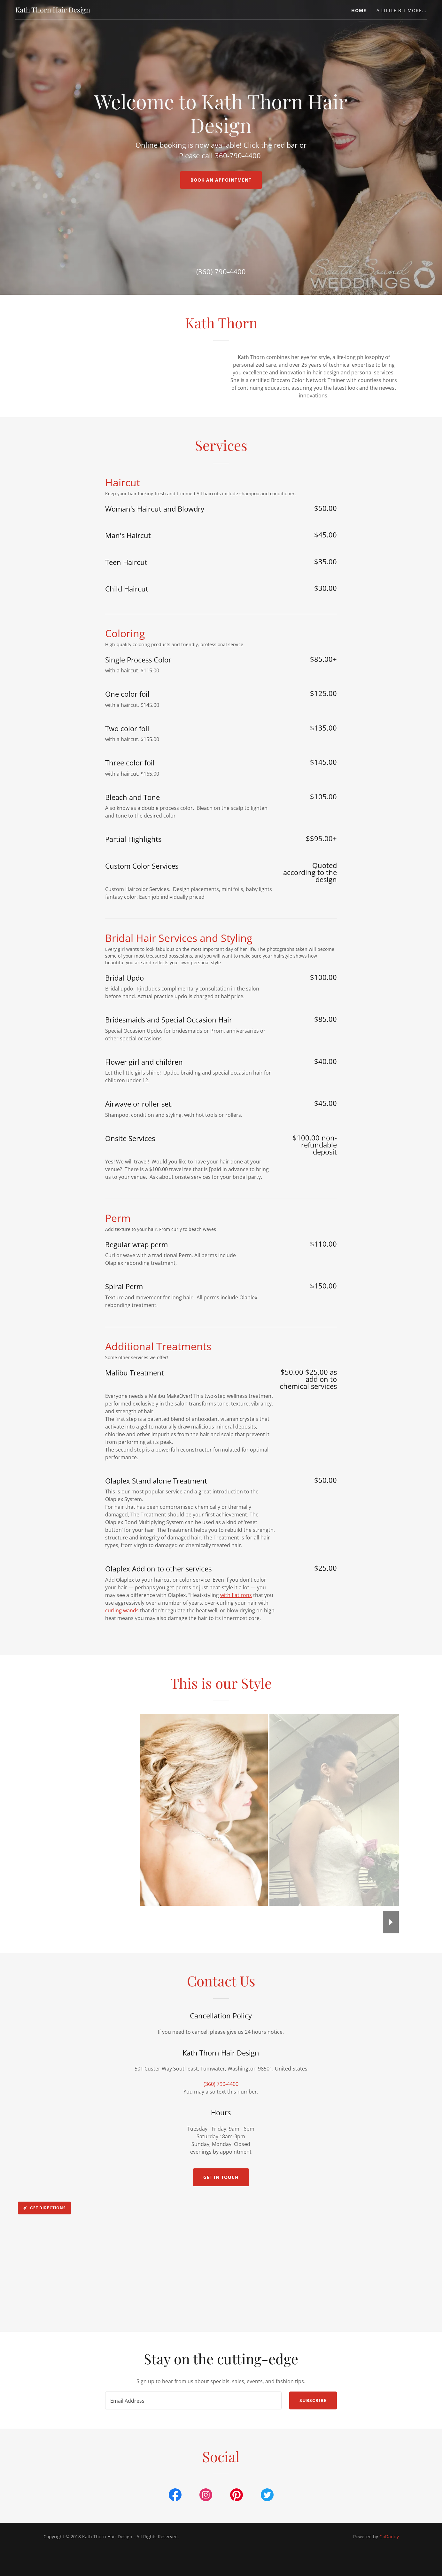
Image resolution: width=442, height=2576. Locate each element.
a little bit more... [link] (401, 10)
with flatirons (236, 1644)
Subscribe (313, 2450)
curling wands (122, 1660)
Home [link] (358, 10)
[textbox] (193, 2450)
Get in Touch (221, 2227)
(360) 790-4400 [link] (221, 271)
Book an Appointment (221, 180)
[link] (52, 10)
